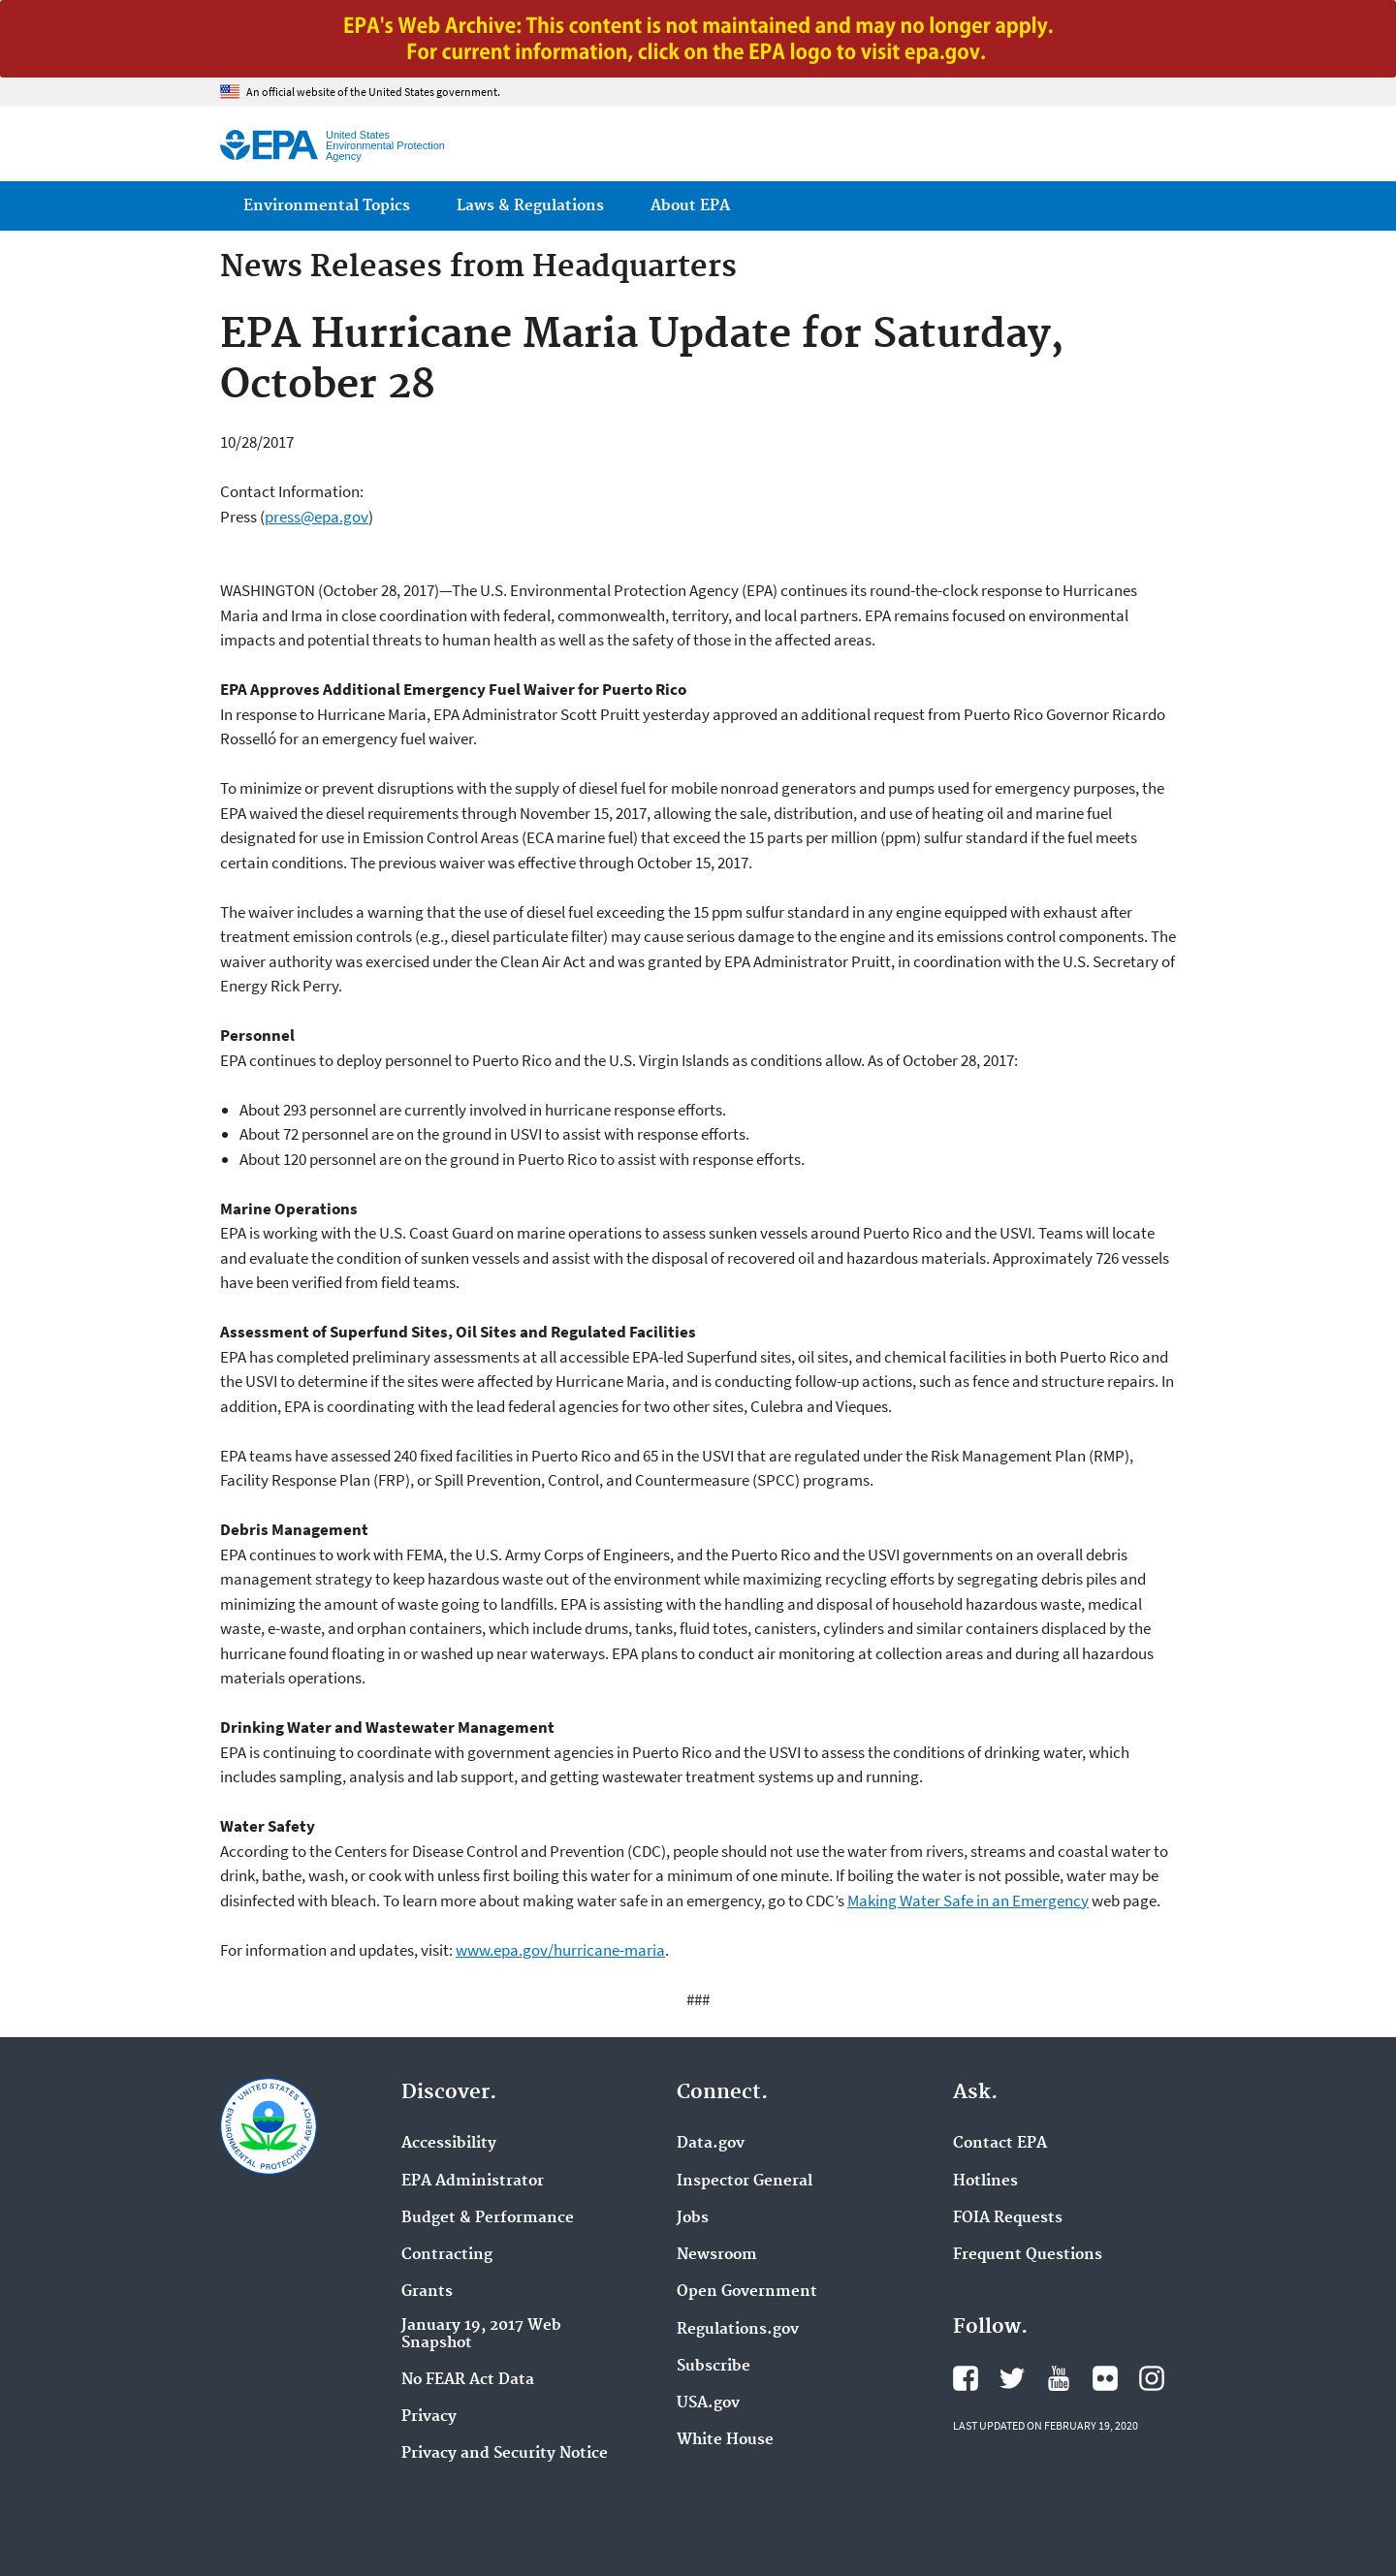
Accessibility (448, 2143)
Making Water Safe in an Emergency (968, 1900)
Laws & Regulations (530, 206)
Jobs (693, 2218)
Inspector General (744, 2181)
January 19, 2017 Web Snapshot (481, 2334)
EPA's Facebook (965, 2378)
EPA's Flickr (1105, 2378)
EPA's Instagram (1151, 2378)
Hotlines (985, 2181)
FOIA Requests (1008, 2218)
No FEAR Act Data (467, 2380)
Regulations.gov (738, 2330)
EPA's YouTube (1058, 2378)
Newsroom (717, 2255)
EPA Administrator (472, 2181)
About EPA (690, 206)
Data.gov (711, 2143)
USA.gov (708, 2403)
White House (725, 2440)
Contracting (446, 2255)
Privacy (429, 2417)
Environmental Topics (326, 206)
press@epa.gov (316, 516)
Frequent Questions (1027, 2255)
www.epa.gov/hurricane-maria (560, 1950)
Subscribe (713, 2366)
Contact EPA (1000, 2143)
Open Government (747, 2292)
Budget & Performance (487, 2218)
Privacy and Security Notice (504, 2454)
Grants (427, 2292)
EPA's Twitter (1012, 2378)
